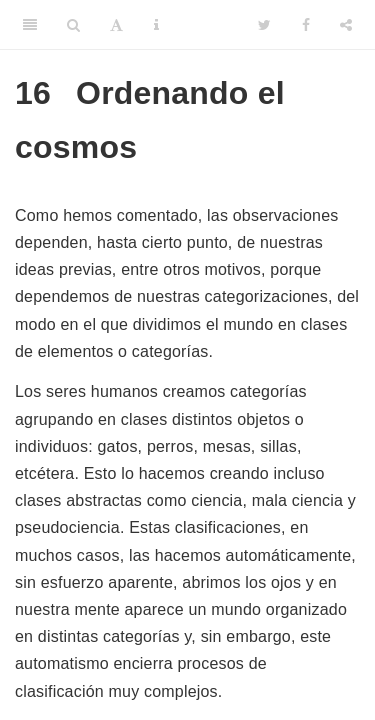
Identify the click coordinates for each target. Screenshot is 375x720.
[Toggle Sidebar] (30, 25)
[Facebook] (306, 25)
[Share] (346, 25)
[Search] (73, 25)
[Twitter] (264, 25)
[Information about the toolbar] (156, 25)
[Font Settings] (116, 25)
